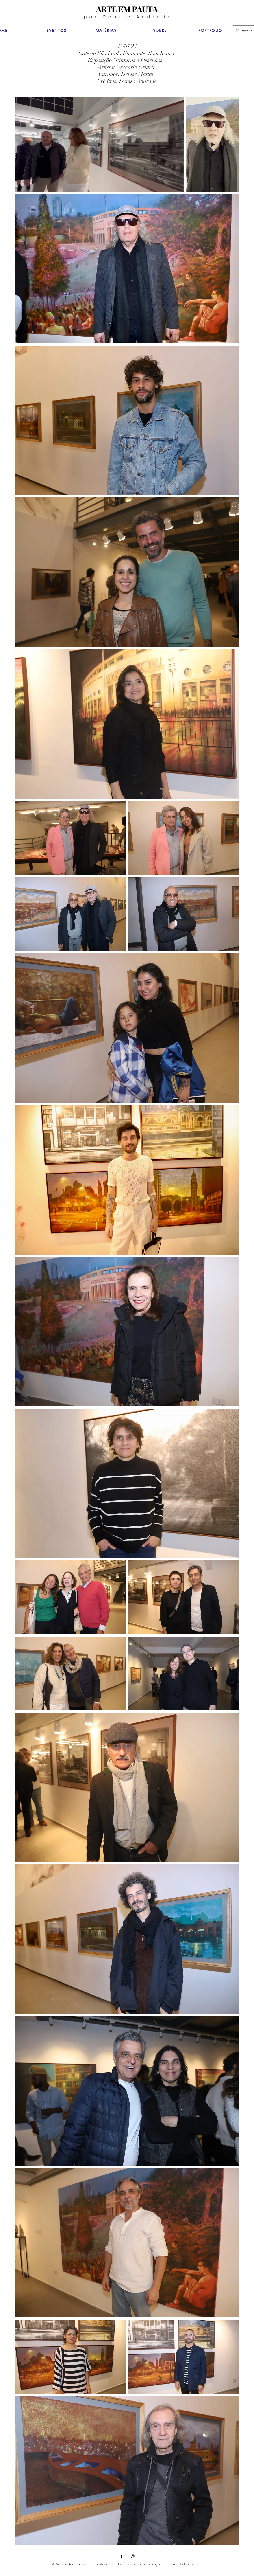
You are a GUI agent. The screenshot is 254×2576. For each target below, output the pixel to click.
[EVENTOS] (57, 30)
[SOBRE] (160, 30)
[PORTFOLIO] (210, 30)
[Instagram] (132, 2556)
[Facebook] (121, 2556)
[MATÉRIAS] (106, 30)
